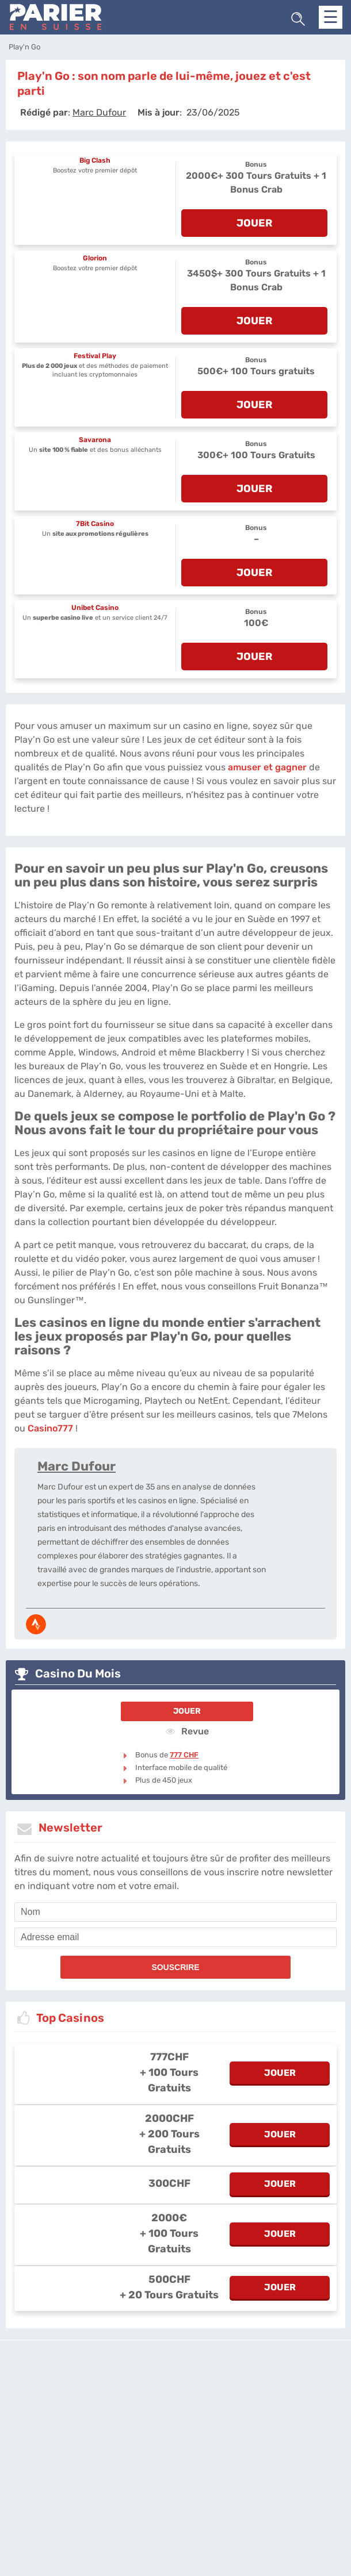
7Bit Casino (95, 524)
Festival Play (95, 356)
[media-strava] (36, 1624)
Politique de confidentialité (213, 2399)
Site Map (176, 2409)
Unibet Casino (95, 608)
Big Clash (94, 160)
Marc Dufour (76, 1466)
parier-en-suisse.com (95, 2399)
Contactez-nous (286, 2399)
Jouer (187, 1711)
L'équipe (151, 2399)
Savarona (95, 440)
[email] (175, 1937)
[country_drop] (185, 2441)
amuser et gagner (267, 767)
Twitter (329, 2399)
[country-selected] (170, 2441)
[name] (175, 1912)
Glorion (95, 258)
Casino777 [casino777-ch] (50, 1428)
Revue (187, 1731)
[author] (99, 112)
